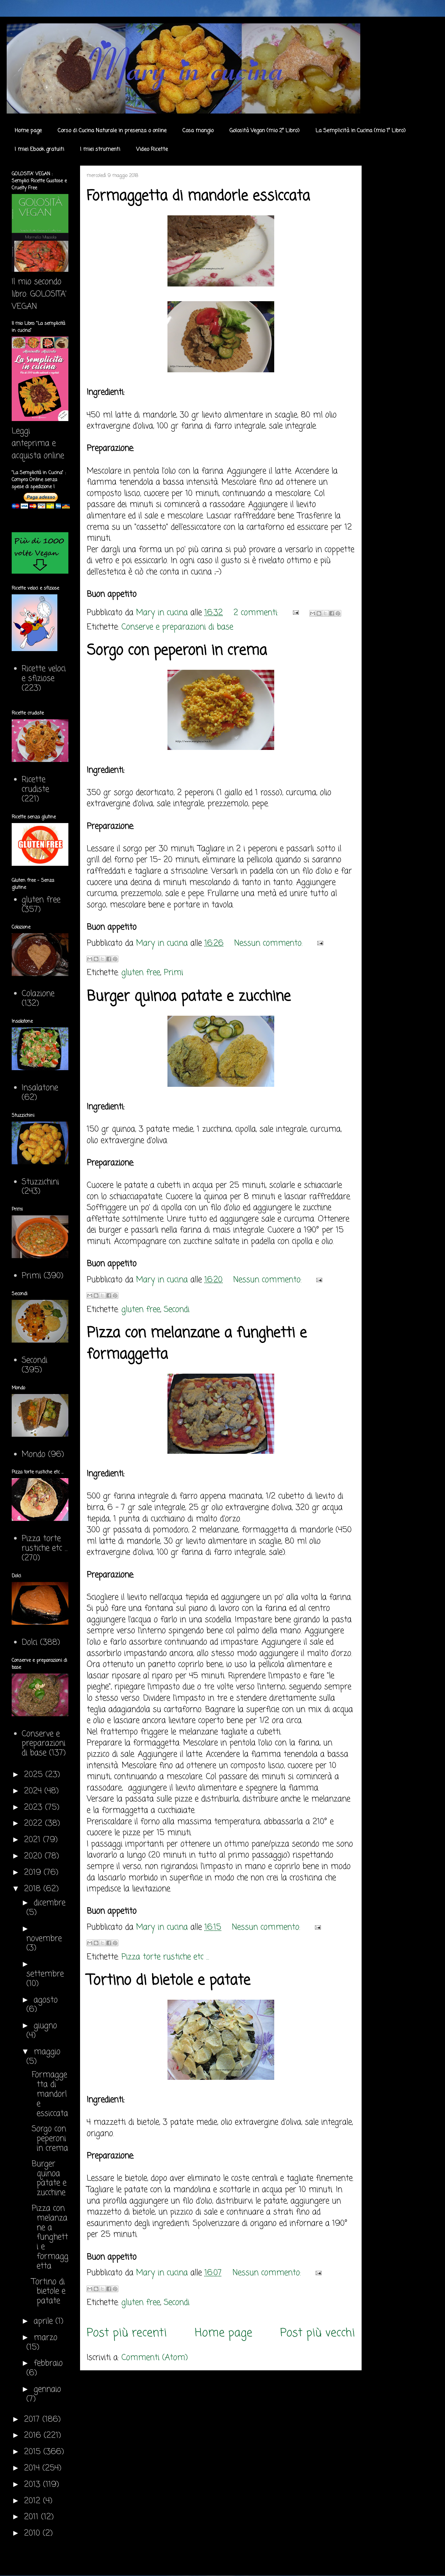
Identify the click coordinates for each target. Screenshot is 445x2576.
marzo (45, 2338)
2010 (33, 2533)
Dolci (29, 1642)
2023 (34, 1807)
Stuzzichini (40, 1182)
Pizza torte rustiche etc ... (165, 1957)
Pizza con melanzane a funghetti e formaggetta (50, 2237)
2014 (33, 2468)
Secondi (176, 1310)
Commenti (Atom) (154, 2358)
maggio (47, 2052)
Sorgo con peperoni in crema (177, 650)
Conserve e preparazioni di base (177, 627)
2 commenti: (257, 613)
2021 (33, 1840)
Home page (28, 131)
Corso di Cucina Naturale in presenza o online (112, 131)
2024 (34, 1791)
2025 (34, 1775)
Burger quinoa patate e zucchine (189, 996)
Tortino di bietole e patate (168, 1980)
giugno (45, 2026)
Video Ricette (152, 150)
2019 (34, 1872)
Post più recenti (127, 2333)
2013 (33, 2485)
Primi (173, 973)
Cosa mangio (197, 131)
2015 (33, 2452)
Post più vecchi (317, 2333)
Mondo (33, 1454)
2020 (34, 1856)
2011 (32, 2517)
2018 (33, 1889)
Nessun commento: (269, 943)
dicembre (49, 1903)
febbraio (48, 2363)
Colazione (38, 994)
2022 (34, 1823)
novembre (44, 1939)
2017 (33, 2419)
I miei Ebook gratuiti (39, 150)
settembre (45, 1974)
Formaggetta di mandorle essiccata (198, 196)
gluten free (140, 973)
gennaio (47, 2389)
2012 (33, 2501)
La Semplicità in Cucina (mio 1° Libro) (361, 131)
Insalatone (40, 1088)
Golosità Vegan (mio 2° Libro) (265, 131)
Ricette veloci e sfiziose (44, 674)
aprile (44, 2321)
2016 (34, 2435)
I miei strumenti (100, 150)
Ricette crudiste (35, 785)
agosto (46, 2000)
